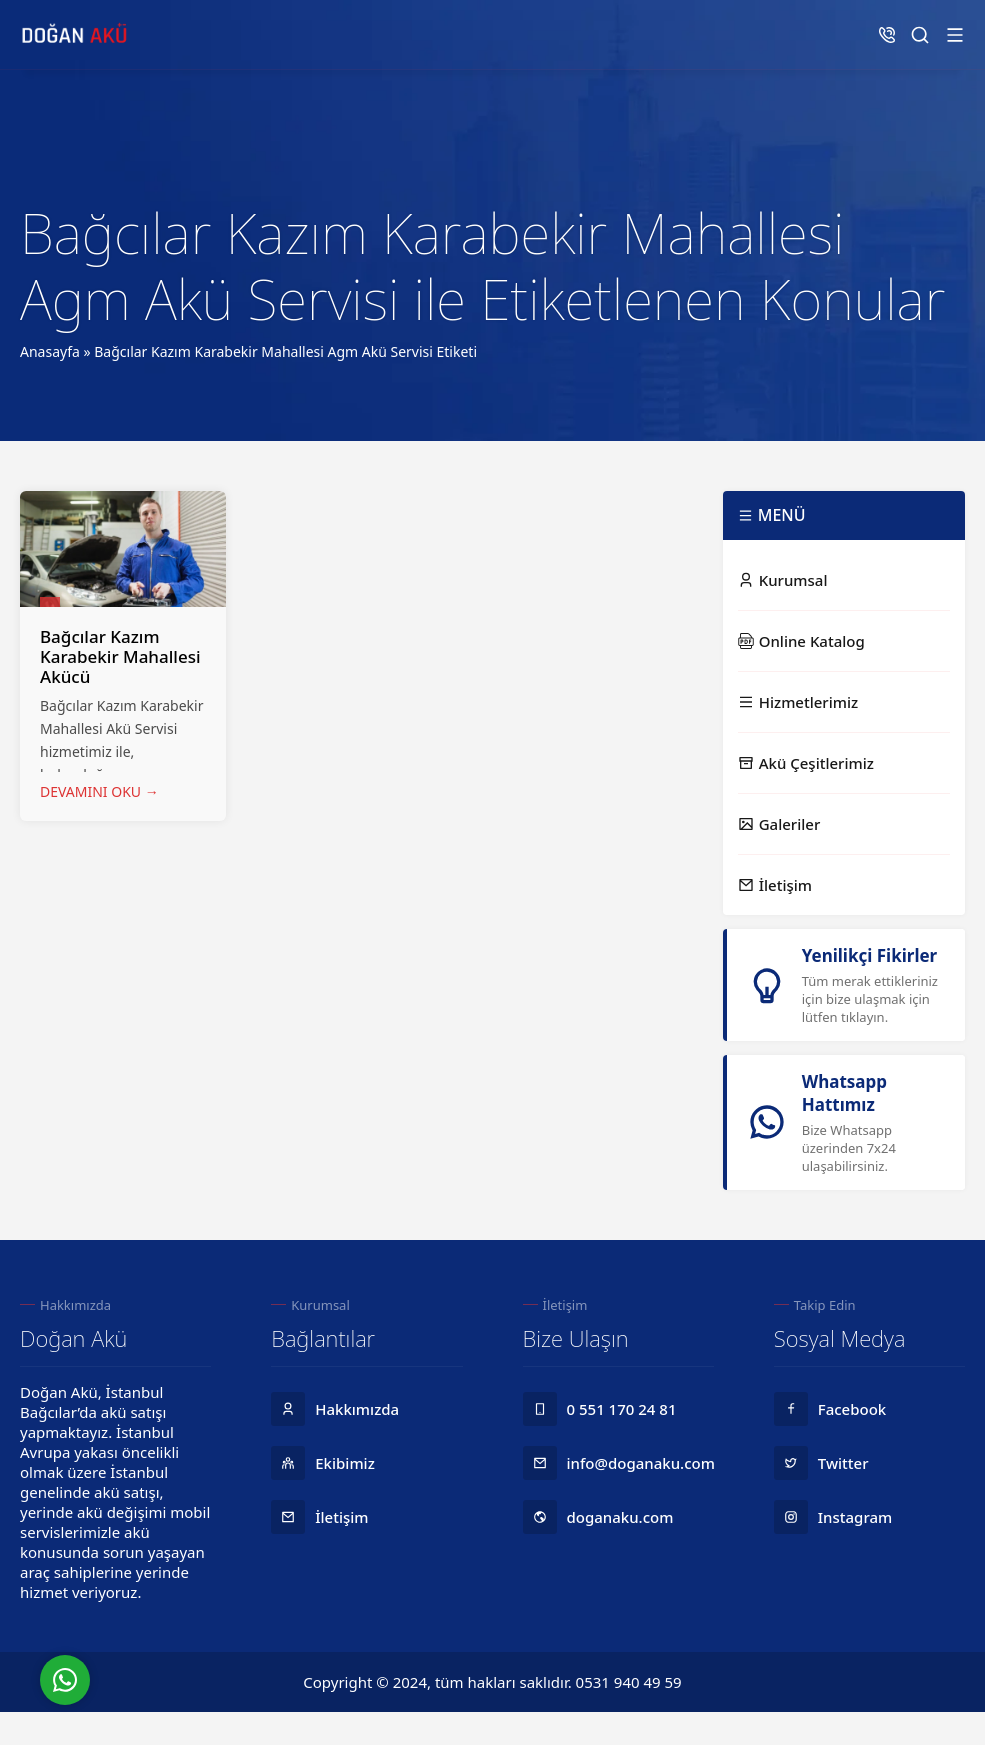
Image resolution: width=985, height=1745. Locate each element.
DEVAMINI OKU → (99, 791)
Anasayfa (50, 351)
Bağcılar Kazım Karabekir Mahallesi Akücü (120, 656)
